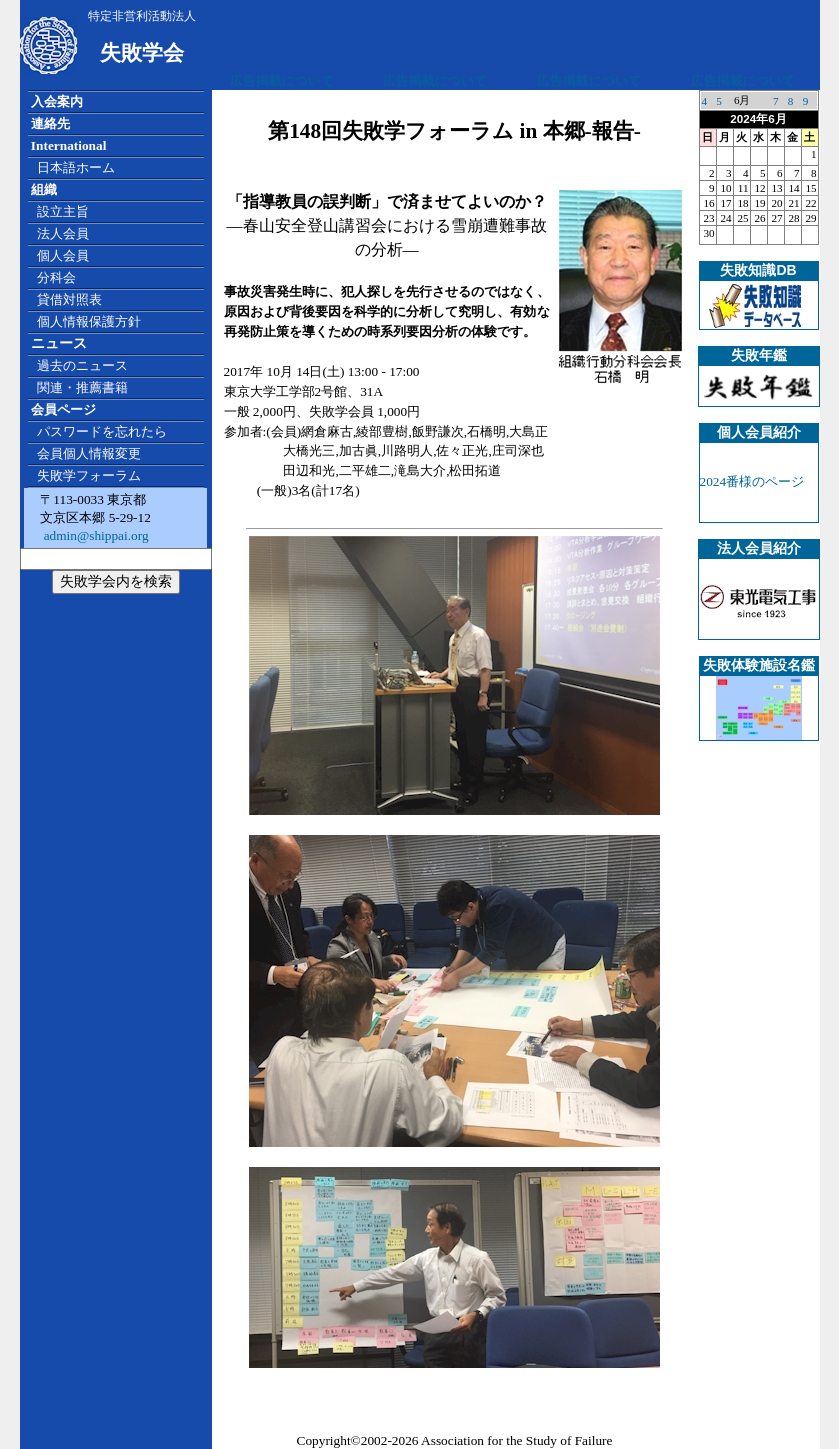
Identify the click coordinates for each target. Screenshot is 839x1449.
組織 (44, 189)
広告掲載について (282, 80)
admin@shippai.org (94, 535)
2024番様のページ (752, 481)
